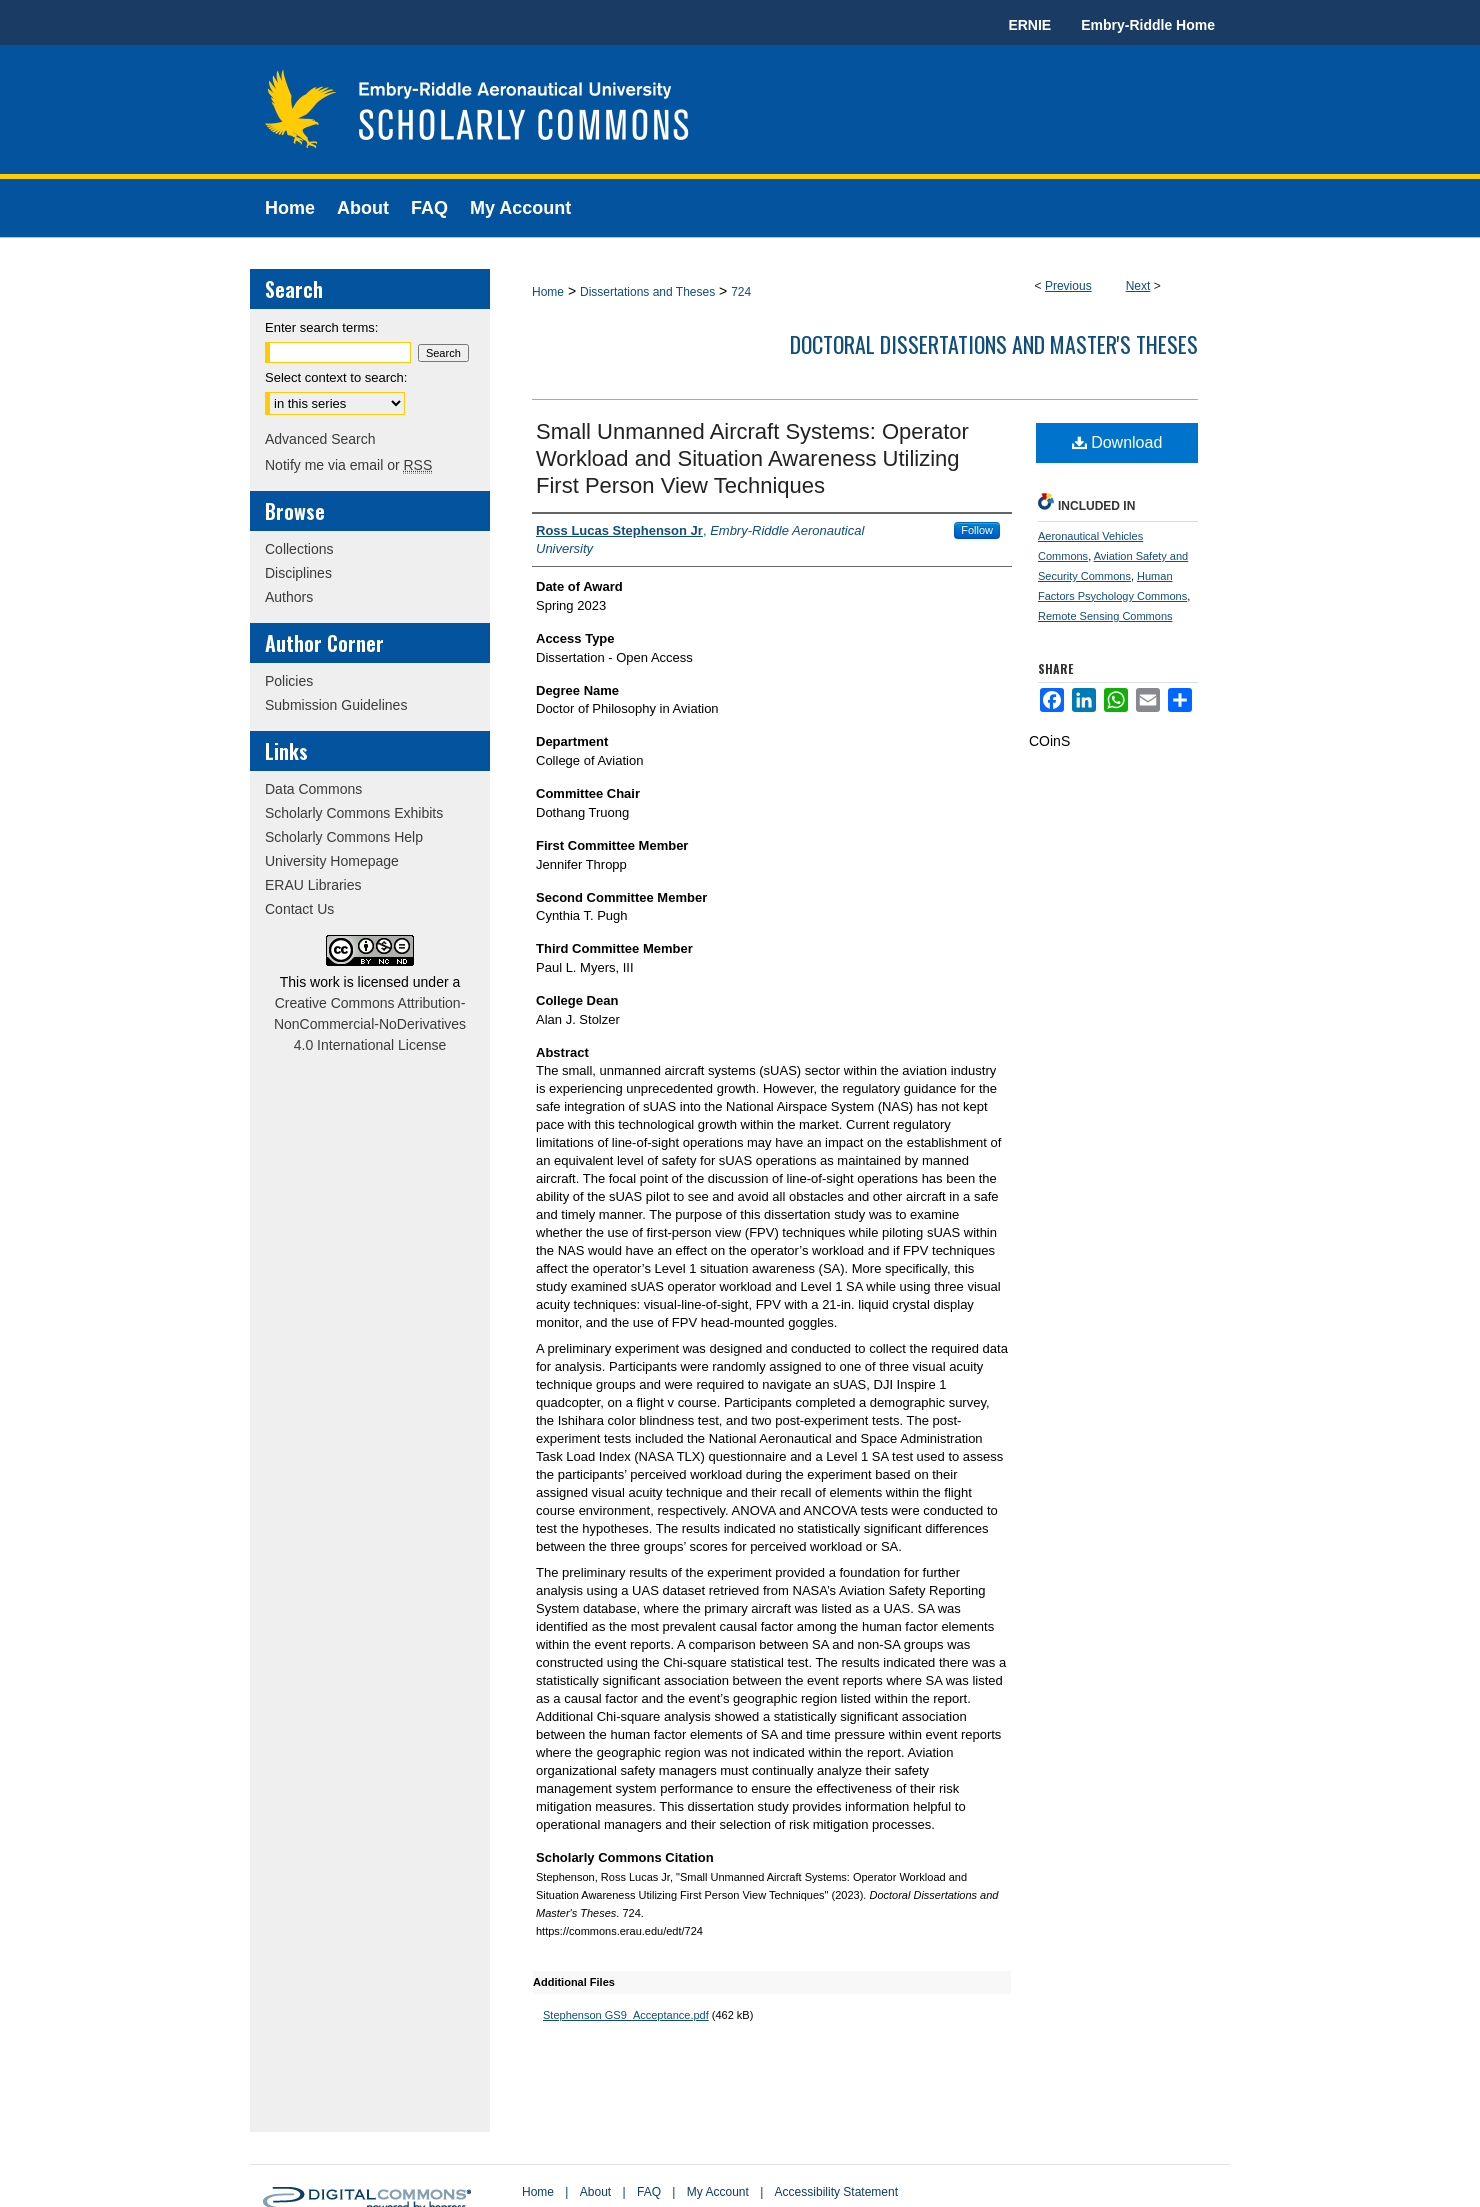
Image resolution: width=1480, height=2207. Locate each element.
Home (548, 292)
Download (1117, 442)
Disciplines (298, 573)
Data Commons (313, 789)
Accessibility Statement (836, 2192)
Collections (299, 549)
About (595, 2192)
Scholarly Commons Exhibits (354, 813)
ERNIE (1029, 25)
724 (741, 292)
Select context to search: (336, 377)
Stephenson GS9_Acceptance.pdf (626, 2015)
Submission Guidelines (336, 705)
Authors (289, 597)
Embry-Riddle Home (1148, 25)
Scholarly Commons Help (344, 837)
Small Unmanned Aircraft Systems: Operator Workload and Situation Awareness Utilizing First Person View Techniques (752, 458)
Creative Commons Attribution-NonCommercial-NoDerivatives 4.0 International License (370, 1024)
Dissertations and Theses (647, 292)
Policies (289, 681)
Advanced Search (320, 439)
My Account (718, 2192)
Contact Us (299, 909)
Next (1138, 286)
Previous (1068, 286)
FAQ (649, 2192)
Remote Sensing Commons (1105, 616)
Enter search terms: (321, 327)
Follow (977, 530)
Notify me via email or (348, 465)
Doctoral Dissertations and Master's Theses (994, 344)
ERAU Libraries (313, 885)
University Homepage (332, 861)
